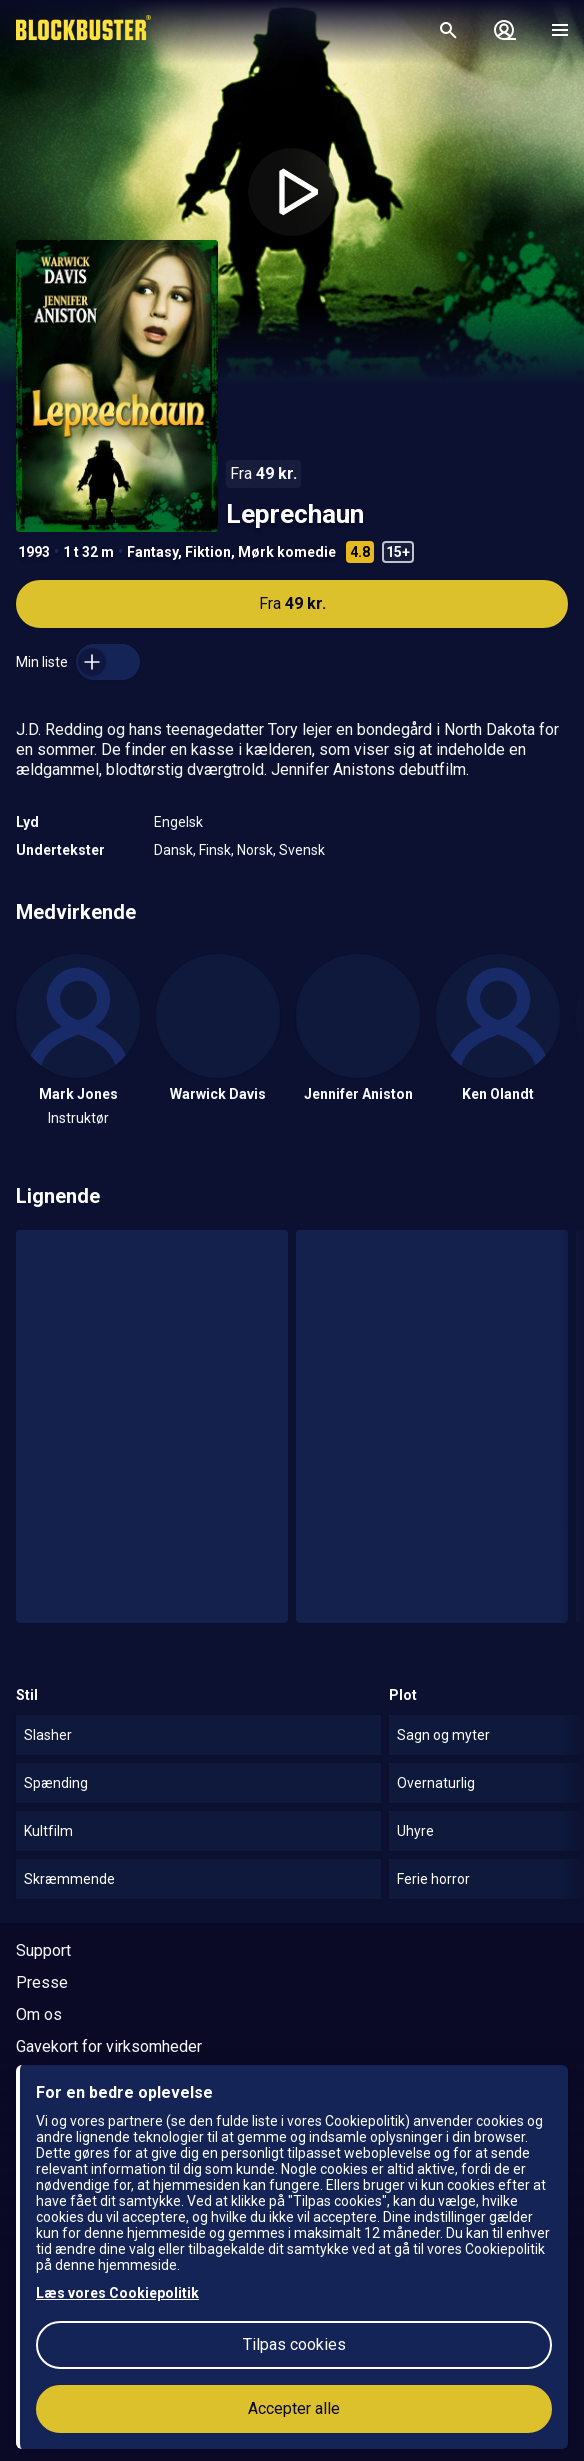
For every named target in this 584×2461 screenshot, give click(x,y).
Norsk (255, 850)
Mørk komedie (287, 552)
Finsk (215, 850)
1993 (34, 552)
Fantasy (152, 552)
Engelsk (178, 822)
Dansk (173, 850)
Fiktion (208, 552)
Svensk (302, 850)
